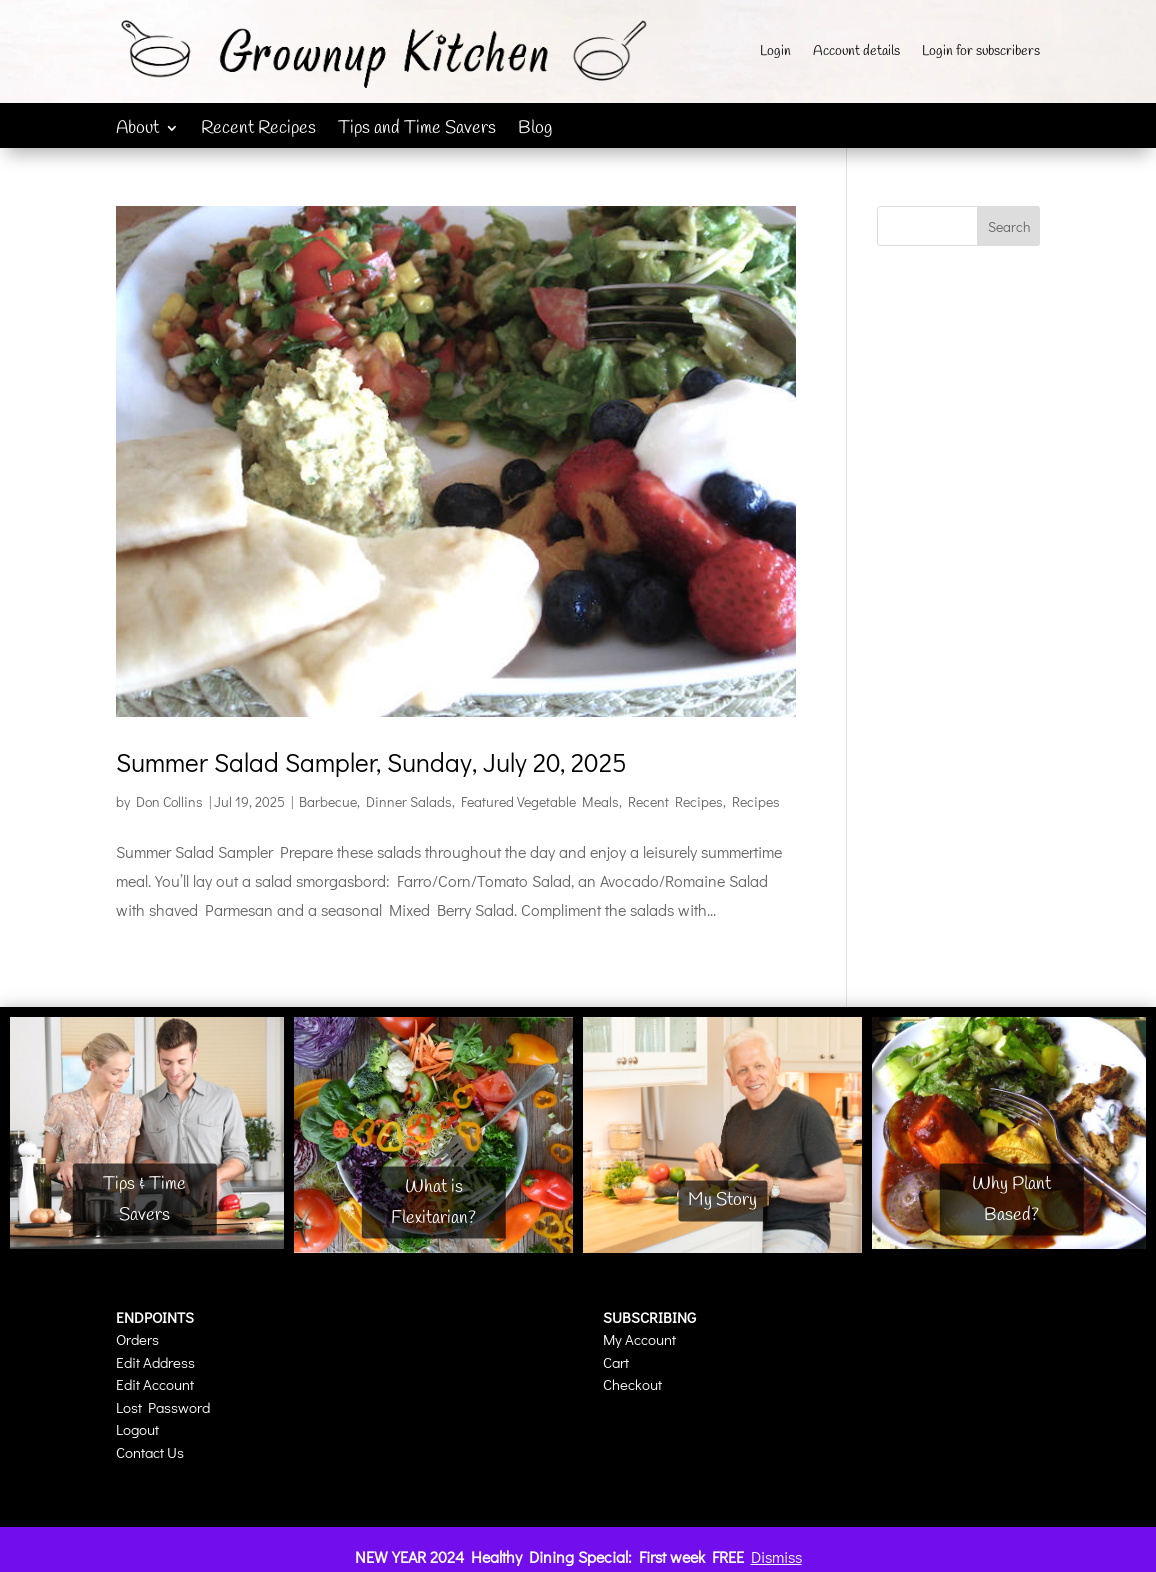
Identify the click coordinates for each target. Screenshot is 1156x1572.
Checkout (632, 1384)
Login (775, 53)
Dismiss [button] (776, 1556)
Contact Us (150, 1452)
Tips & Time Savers (144, 1199)
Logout (137, 1429)
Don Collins (169, 801)
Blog (535, 130)
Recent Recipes (258, 130)
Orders (137, 1339)
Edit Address (155, 1362)
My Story (722, 1201)
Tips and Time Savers (417, 130)
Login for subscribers (981, 53)
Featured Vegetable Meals (540, 801)
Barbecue (328, 801)
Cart (616, 1362)
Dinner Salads (409, 801)
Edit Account (155, 1384)
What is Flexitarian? (433, 1202)
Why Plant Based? (1011, 1199)
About (137, 130)
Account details (856, 53)
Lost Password (163, 1407)
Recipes (756, 801)
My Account (639, 1339)
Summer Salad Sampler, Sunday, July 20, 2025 (371, 762)
